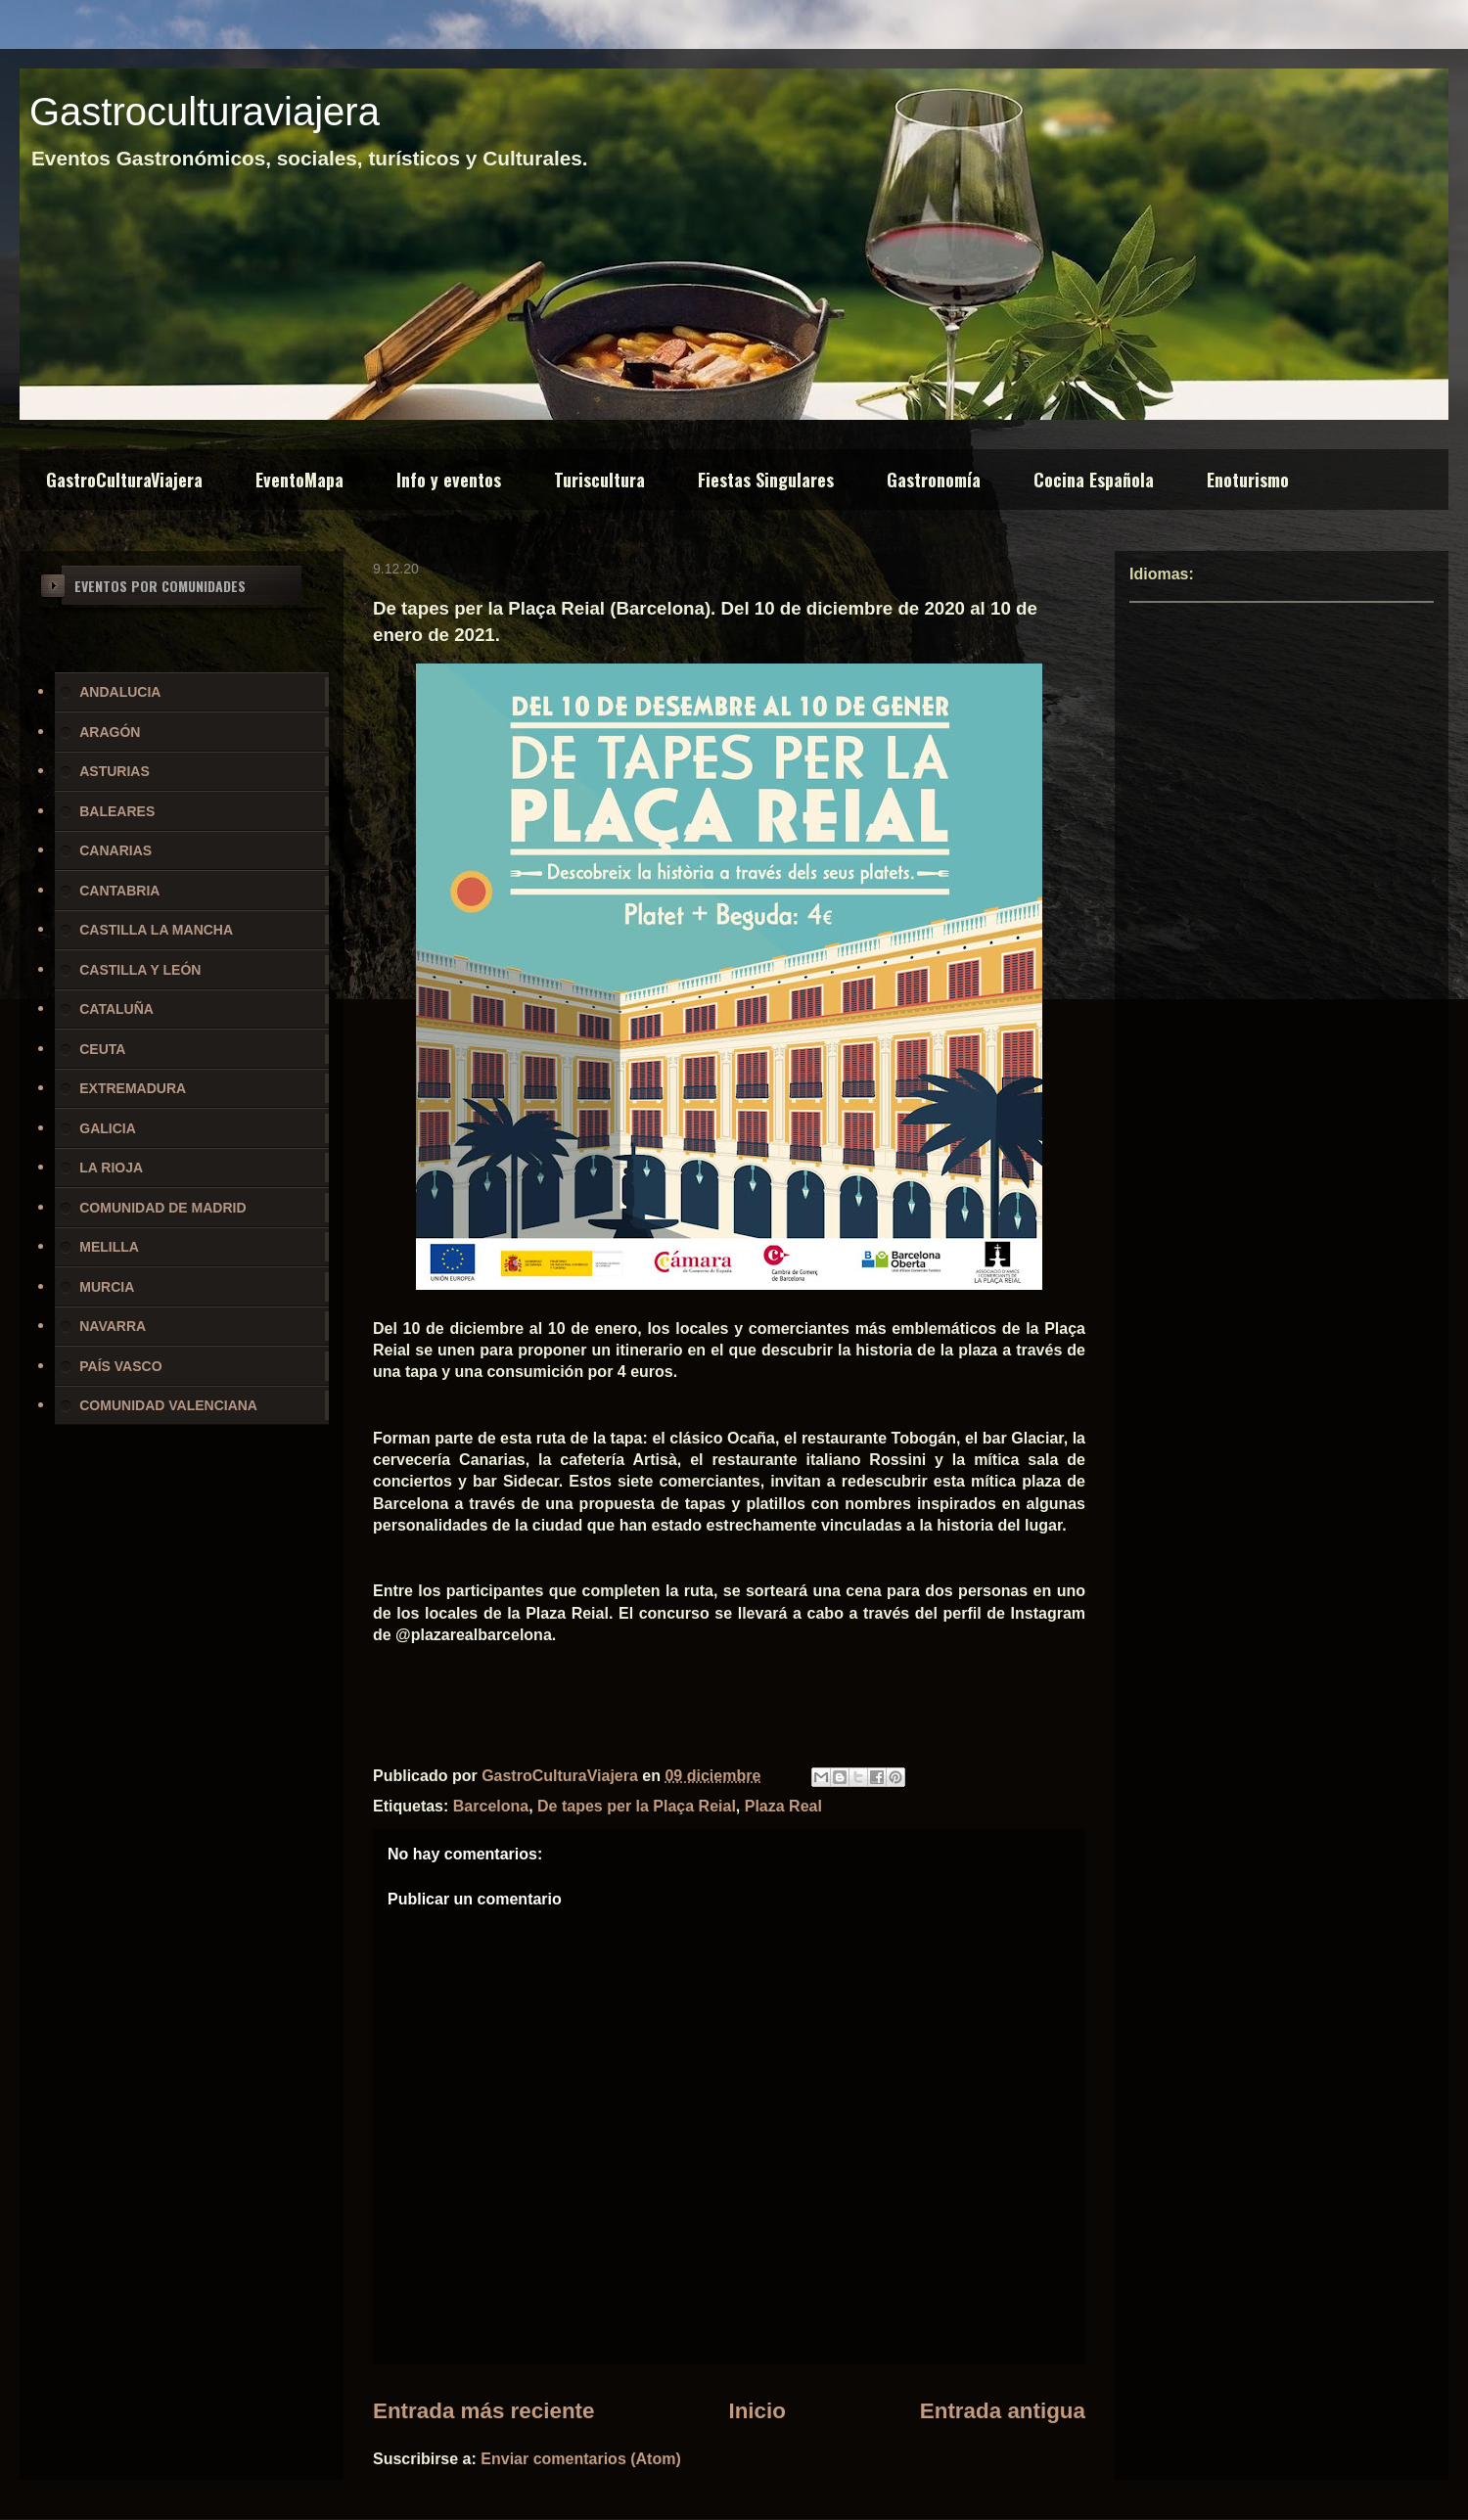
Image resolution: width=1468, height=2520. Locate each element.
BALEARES (117, 811)
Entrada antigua (1002, 2411)
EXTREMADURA (132, 1088)
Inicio (756, 2411)
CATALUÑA (116, 1009)
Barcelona (490, 1806)
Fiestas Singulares (766, 479)
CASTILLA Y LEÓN (140, 970)
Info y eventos (448, 479)
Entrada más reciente (484, 2411)
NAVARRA (112, 1326)
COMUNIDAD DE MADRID (162, 1207)
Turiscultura (599, 479)
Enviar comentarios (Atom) (580, 2459)
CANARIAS (115, 850)
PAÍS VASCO (120, 1366)
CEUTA (102, 1049)
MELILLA (109, 1247)
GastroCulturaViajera (124, 479)
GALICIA (107, 1128)
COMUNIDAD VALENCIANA (168, 1405)
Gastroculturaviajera (204, 111)
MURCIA (106, 1287)
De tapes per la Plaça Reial (636, 1806)
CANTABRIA (119, 890)
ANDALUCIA (120, 692)
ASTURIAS (114, 771)
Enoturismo (1248, 479)
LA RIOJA (111, 1167)
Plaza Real (783, 1806)
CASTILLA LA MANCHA (156, 930)
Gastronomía (934, 479)
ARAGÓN (109, 732)
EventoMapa (299, 479)
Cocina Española (1093, 479)
